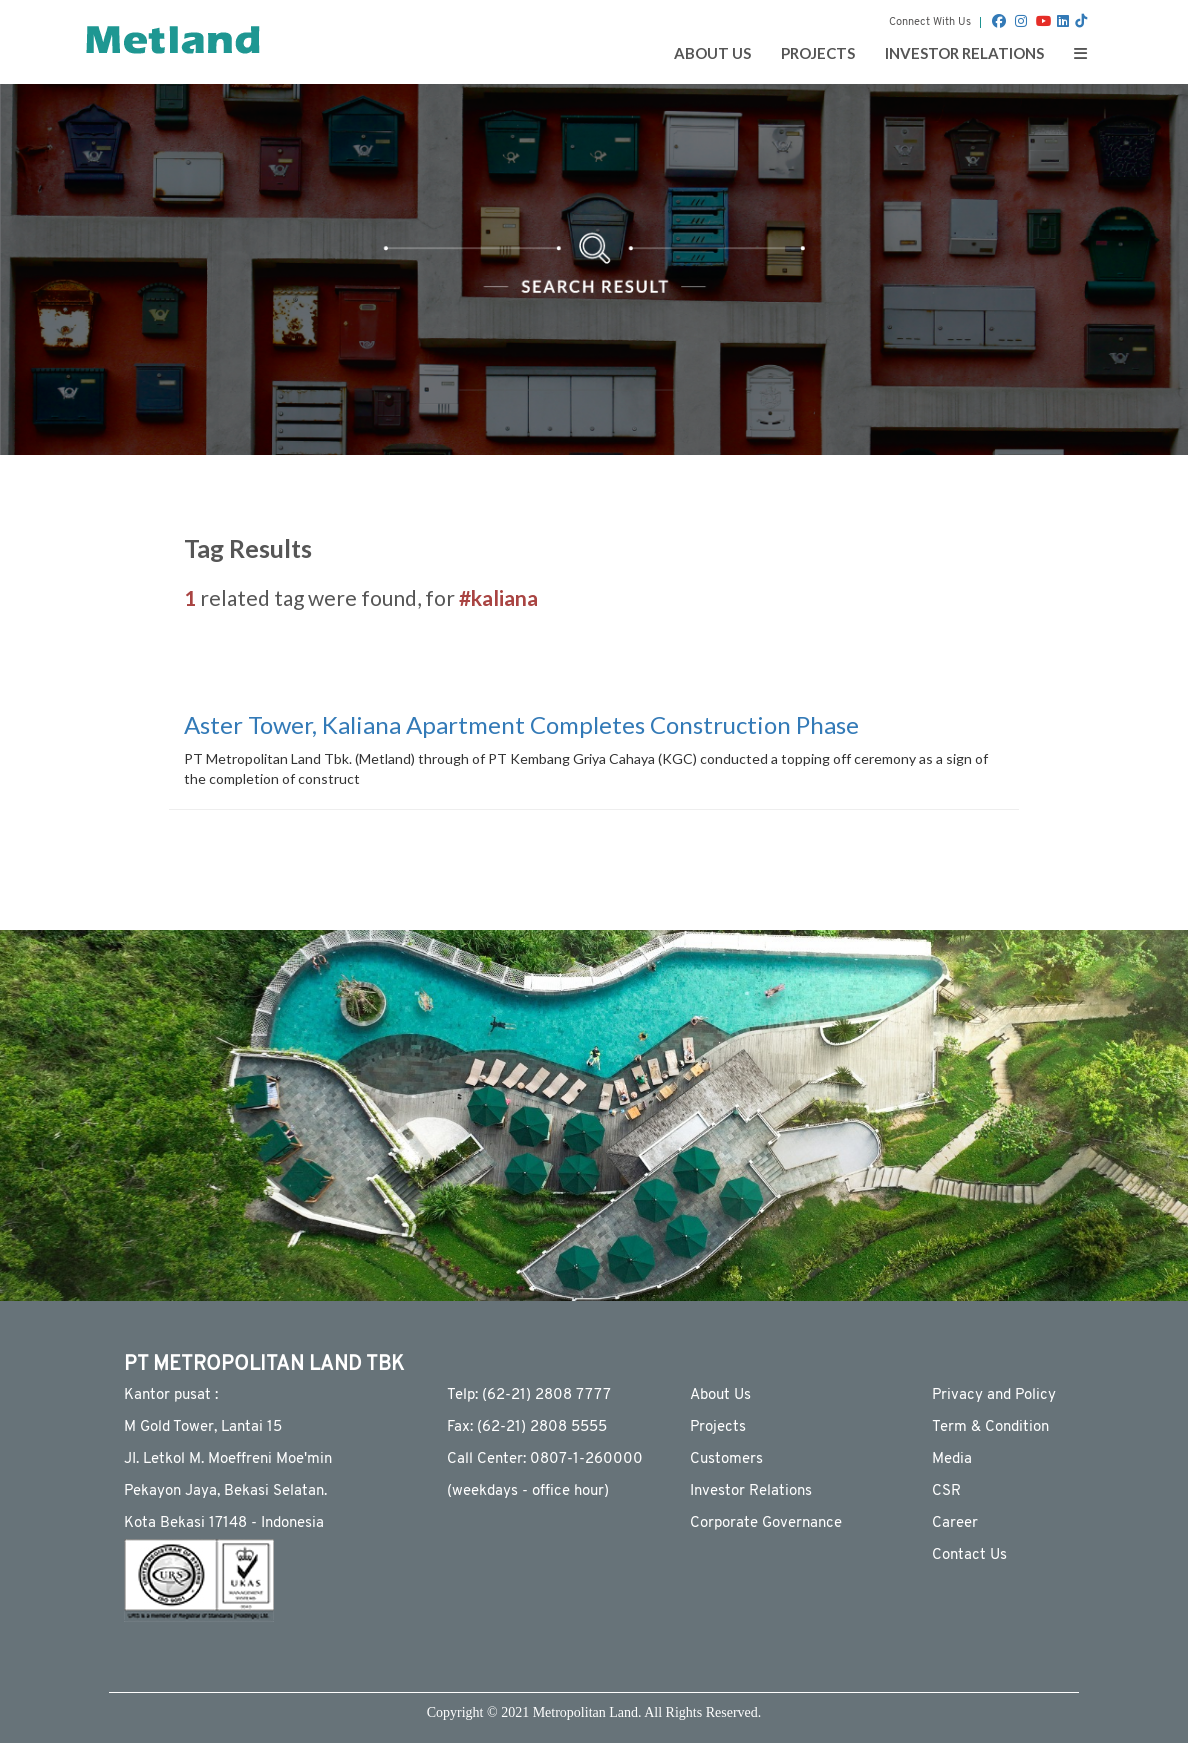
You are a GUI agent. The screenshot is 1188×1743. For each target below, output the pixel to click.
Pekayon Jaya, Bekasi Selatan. (225, 1491)
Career (955, 1523)
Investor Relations (751, 1491)
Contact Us (969, 1555)
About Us (720, 1395)
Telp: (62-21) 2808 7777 (529, 1395)
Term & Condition (990, 1427)
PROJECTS (818, 53)
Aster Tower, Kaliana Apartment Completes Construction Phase (521, 724)
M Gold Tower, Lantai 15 (203, 1427)
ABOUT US (712, 53)
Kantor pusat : (171, 1395)
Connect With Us (930, 22)
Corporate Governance (766, 1523)
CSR (946, 1491)
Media (952, 1459)
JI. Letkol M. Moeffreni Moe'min (228, 1459)
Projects (718, 1427)
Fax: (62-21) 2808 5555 (527, 1427)
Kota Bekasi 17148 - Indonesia (224, 1523)
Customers (726, 1459)
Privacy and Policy (994, 1395)
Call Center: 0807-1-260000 (545, 1459)
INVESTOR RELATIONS (964, 53)
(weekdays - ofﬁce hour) (528, 1491)
